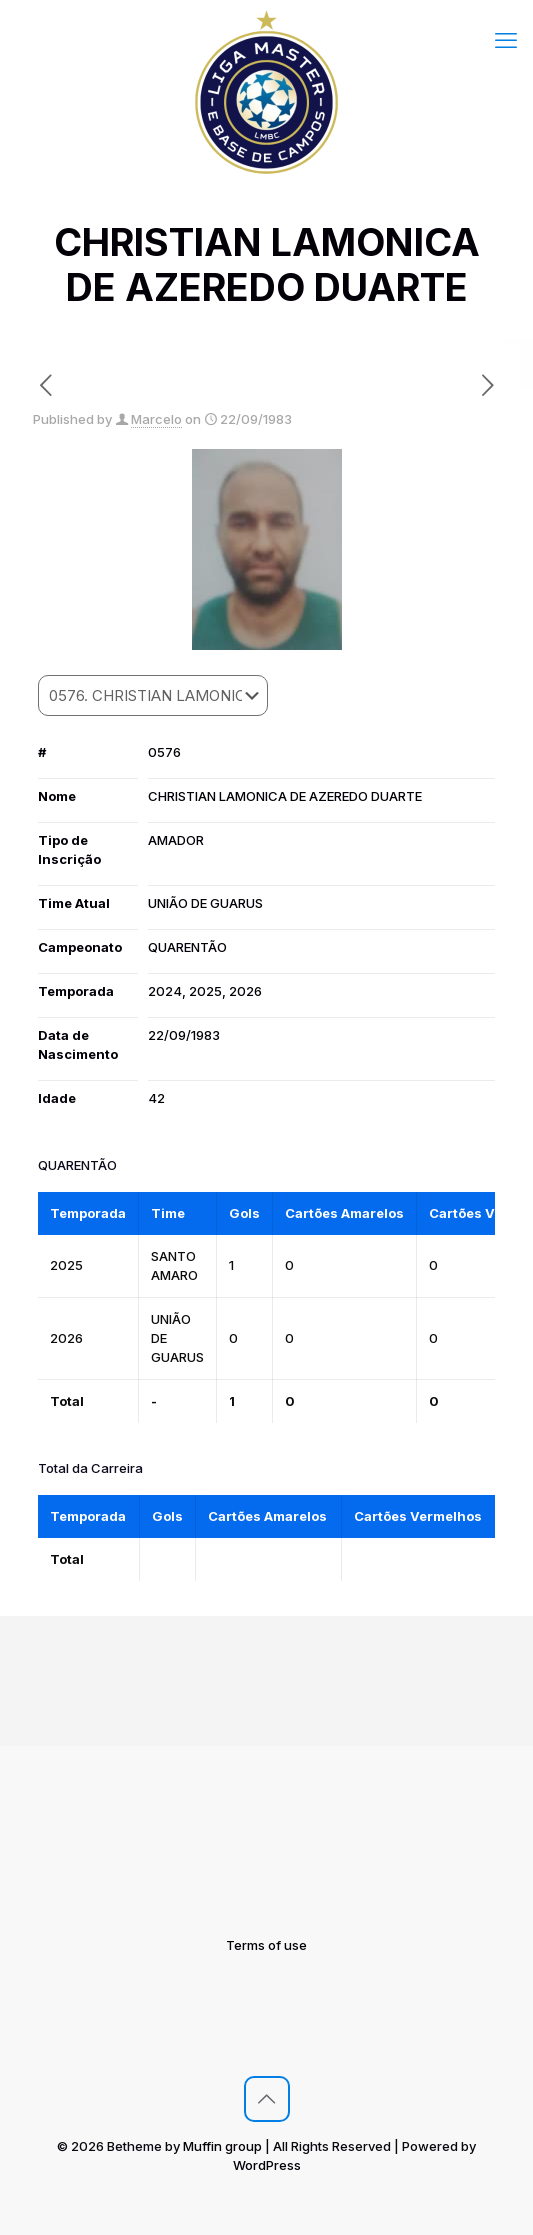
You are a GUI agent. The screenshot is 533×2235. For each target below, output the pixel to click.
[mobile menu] (506, 40)
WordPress (267, 2165)
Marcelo (156, 419)
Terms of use (266, 1945)
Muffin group (222, 2146)
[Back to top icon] (267, 2099)
